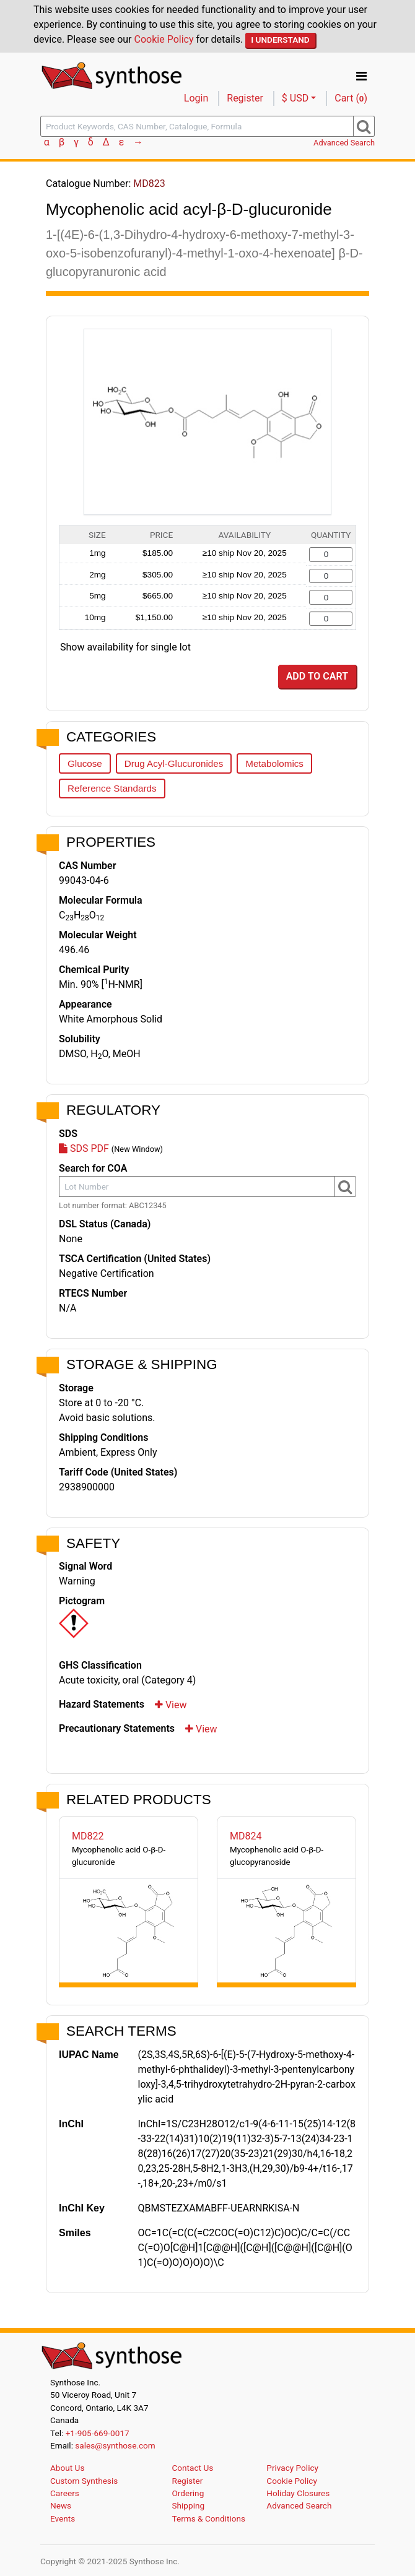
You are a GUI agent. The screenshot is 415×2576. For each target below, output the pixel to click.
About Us (67, 2468)
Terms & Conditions (209, 2518)
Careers (64, 2493)
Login (196, 98)
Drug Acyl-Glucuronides (174, 763)
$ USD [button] (295, 98)
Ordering (188, 2493)
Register (245, 98)
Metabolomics (274, 763)
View (171, 1705)
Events (62, 2518)
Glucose (85, 763)
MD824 (245, 1836)
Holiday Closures (298, 2493)
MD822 (87, 1836)
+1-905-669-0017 (97, 2433)
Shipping (188, 2505)
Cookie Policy (164, 39)
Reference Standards (112, 788)
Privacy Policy (292, 2468)
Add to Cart (317, 676)
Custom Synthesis (84, 2481)
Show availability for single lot (125, 647)
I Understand (280, 40)
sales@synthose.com (115, 2445)
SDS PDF (84, 1148)
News (60, 2505)
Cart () (350, 98)
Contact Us (193, 2468)
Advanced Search (344, 142)
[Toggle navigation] (361, 76)
